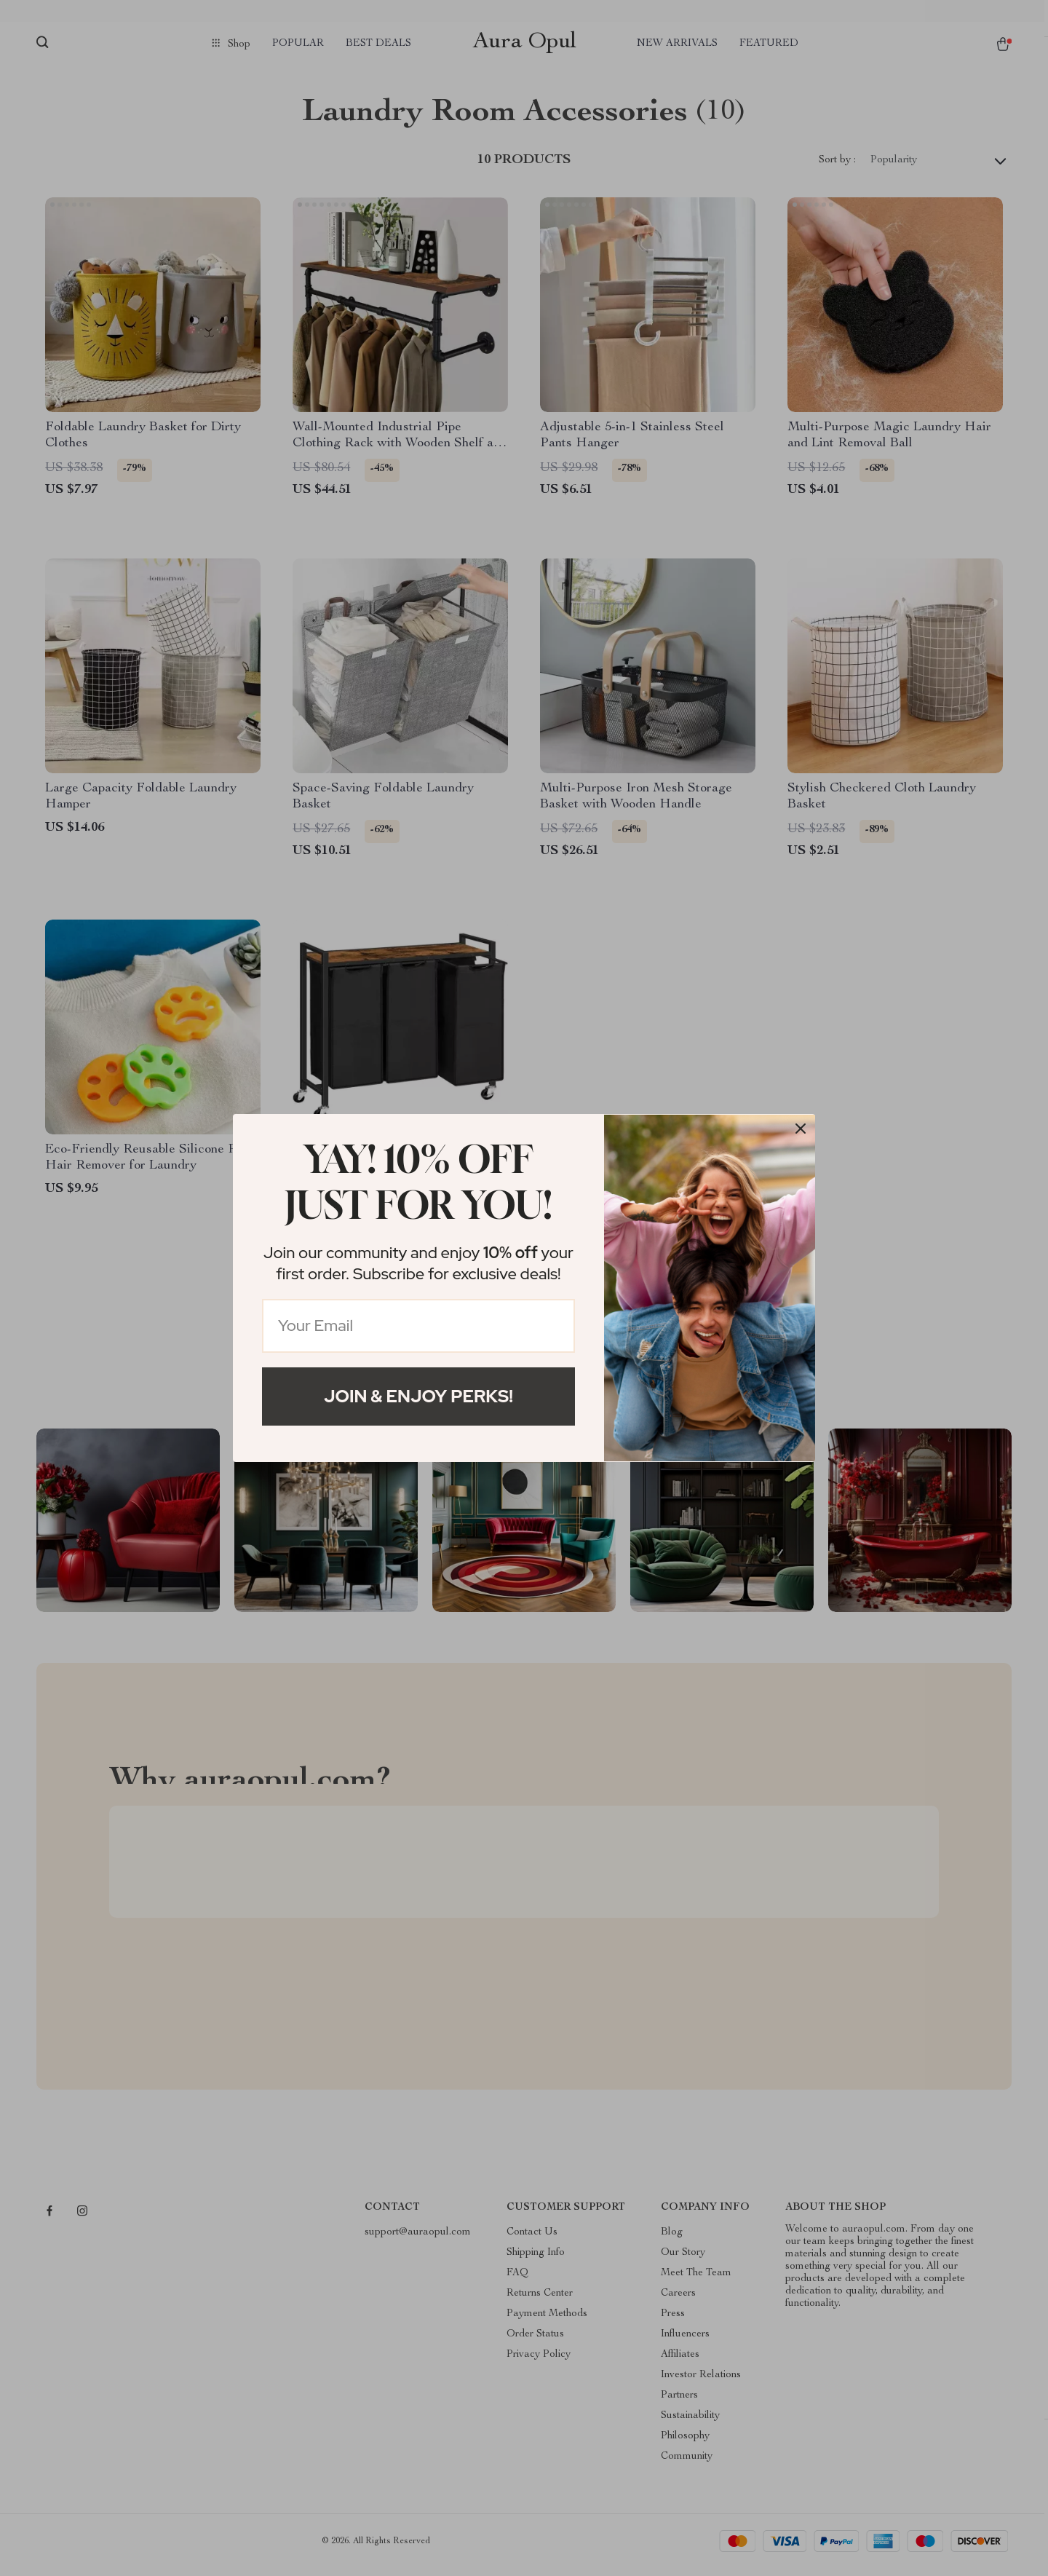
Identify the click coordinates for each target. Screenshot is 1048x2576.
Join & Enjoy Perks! (418, 1396)
